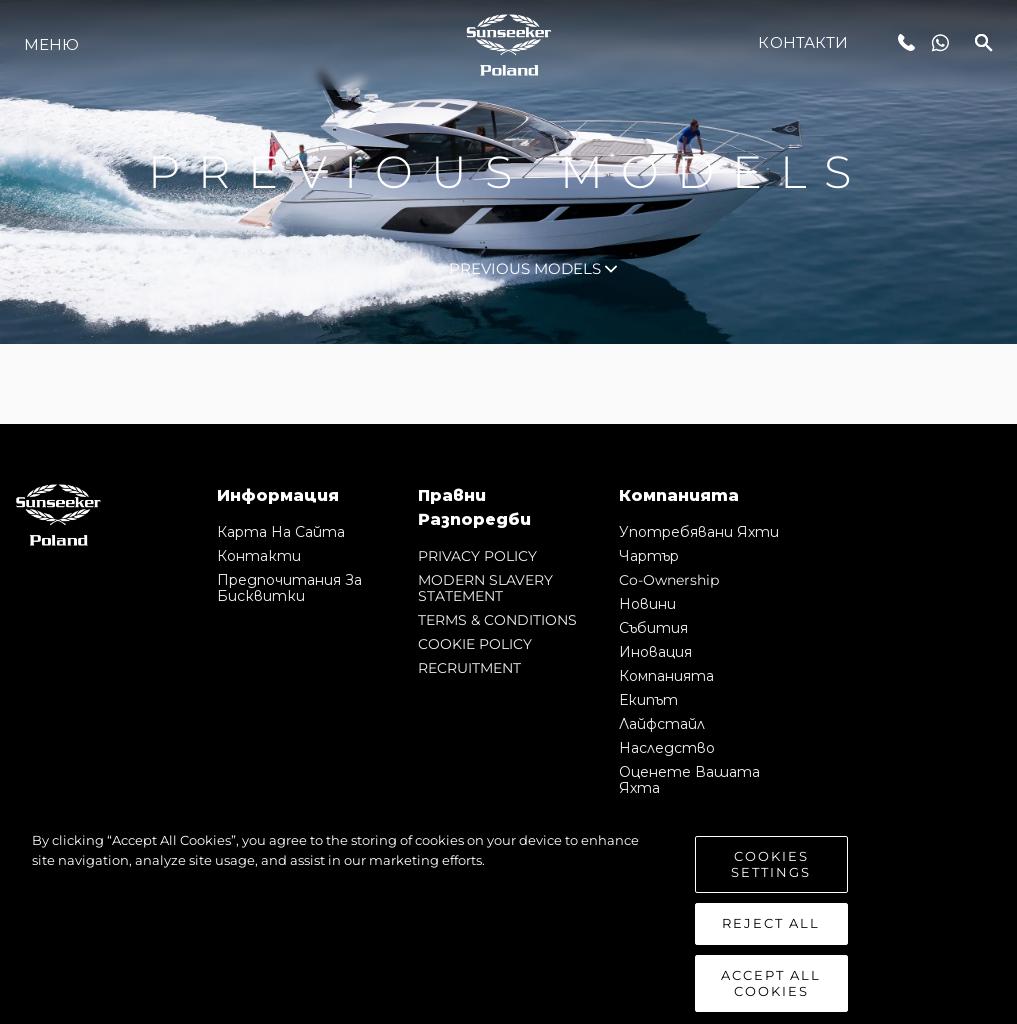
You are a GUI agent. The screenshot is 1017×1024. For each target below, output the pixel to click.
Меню (51, 44)
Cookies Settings (771, 887)
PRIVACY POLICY (477, 556)
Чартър (649, 556)
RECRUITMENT (469, 668)
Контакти (803, 42)
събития (653, 628)
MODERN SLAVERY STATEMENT (485, 588)
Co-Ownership (669, 580)
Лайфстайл (662, 724)
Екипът (648, 700)
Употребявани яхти (699, 532)
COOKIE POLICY (475, 644)
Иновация (655, 652)
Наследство (667, 748)
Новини (647, 604)
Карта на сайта (281, 532)
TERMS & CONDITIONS (497, 620)
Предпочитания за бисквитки (289, 588)
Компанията (666, 676)
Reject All (771, 946)
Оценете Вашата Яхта (689, 780)
